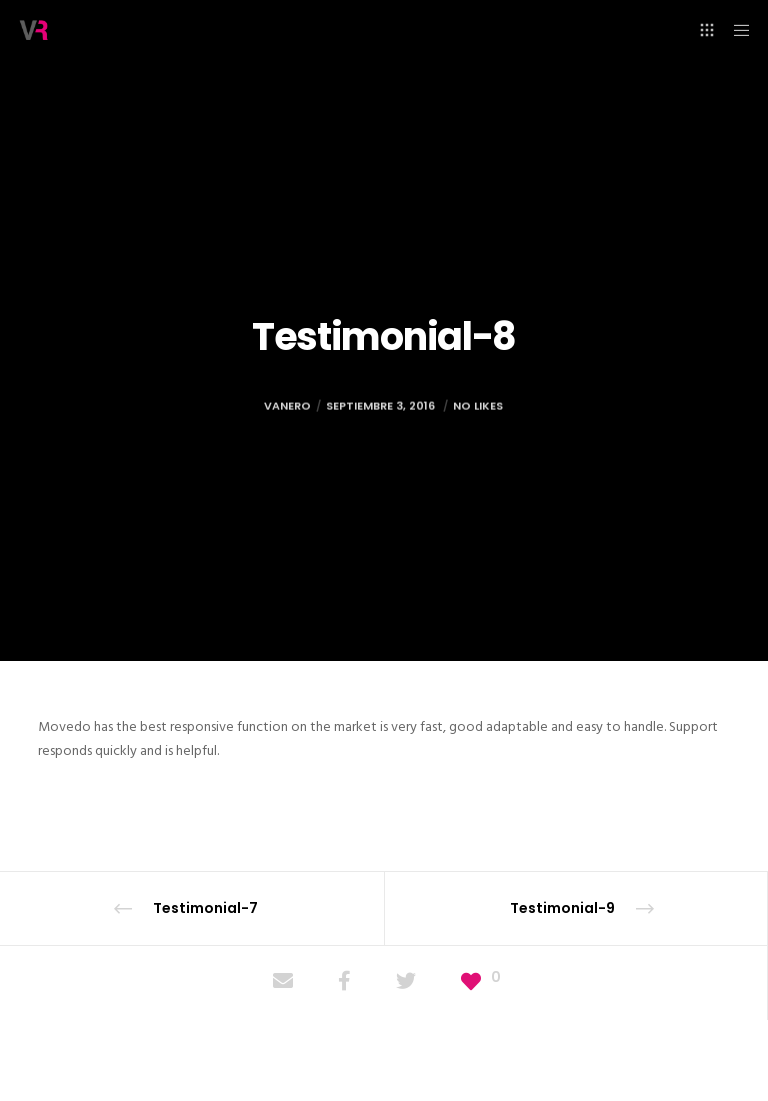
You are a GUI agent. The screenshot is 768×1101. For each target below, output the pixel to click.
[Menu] (735, 30)
